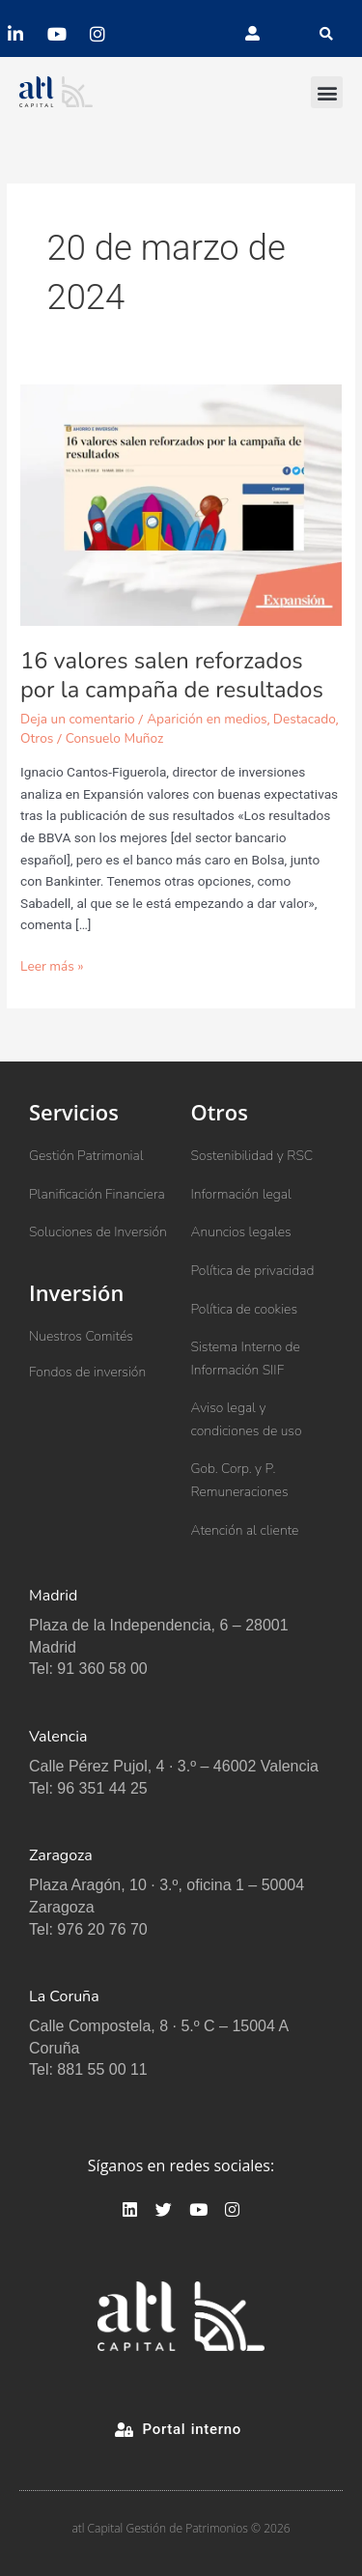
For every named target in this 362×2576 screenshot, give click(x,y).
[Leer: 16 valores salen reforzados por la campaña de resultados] (181, 504)
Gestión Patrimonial (86, 1155)
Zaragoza (61, 1855)
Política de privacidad (253, 1270)
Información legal (241, 1194)
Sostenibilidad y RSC (252, 1155)
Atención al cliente (245, 1530)
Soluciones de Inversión (98, 1232)
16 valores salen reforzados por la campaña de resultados (171, 675)
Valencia (58, 1736)
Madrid (53, 1595)
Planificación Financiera (97, 1194)
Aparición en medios (207, 719)
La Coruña (64, 1996)
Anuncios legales (241, 1232)
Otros (36, 738)
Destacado (304, 719)
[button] (326, 33)
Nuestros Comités (81, 1336)
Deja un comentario (77, 719)
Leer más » (51, 966)
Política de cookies (244, 1309)
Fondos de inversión (87, 1372)
